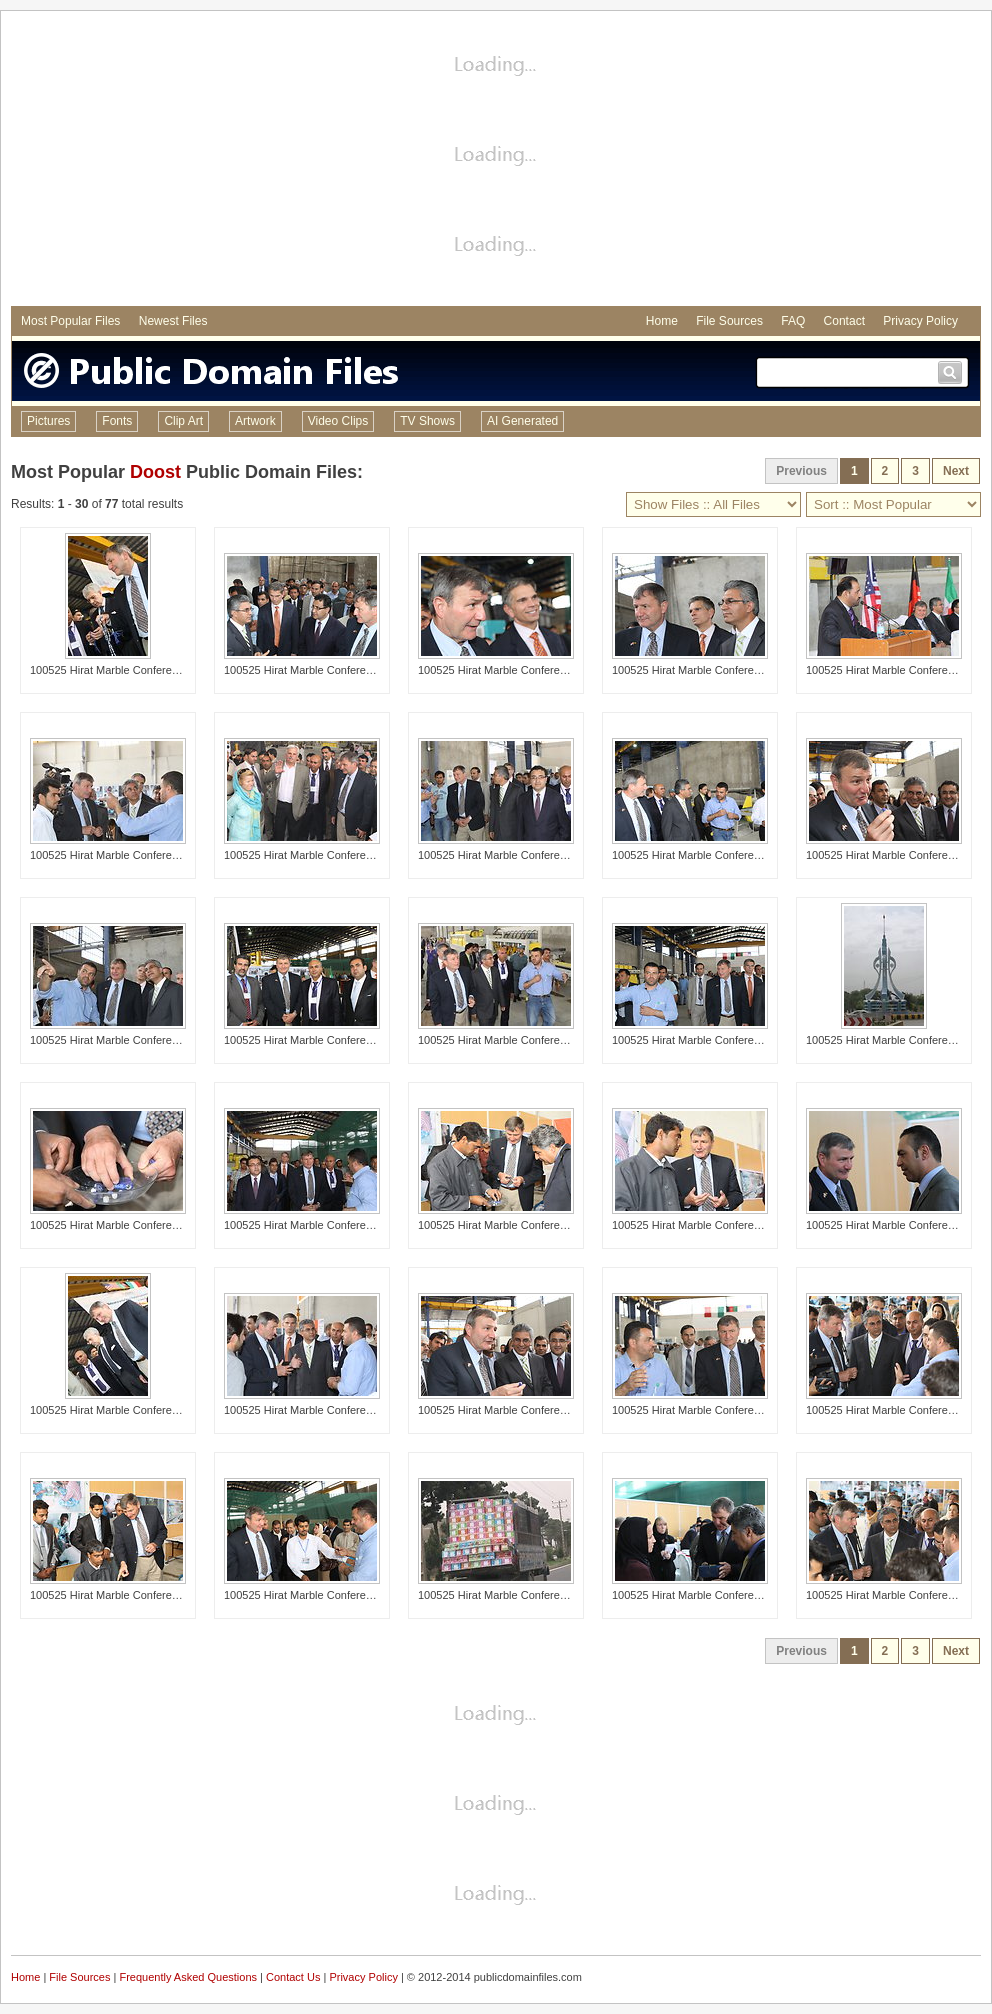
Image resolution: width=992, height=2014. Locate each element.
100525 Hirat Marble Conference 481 (314, 855)
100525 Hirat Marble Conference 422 (896, 1410)
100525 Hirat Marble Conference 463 (508, 670)
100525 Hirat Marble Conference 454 (314, 670)
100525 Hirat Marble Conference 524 (120, 1595)
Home (662, 321)
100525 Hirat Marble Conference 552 (896, 1225)
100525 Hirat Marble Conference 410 (702, 855)
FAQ (793, 321)
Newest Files (173, 321)
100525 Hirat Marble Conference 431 (702, 1410)
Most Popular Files (70, 321)
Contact (844, 321)
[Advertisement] (496, 161)
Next (956, 471)
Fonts (117, 421)
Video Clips (338, 421)
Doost (155, 472)
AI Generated (522, 421)
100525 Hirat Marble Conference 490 (120, 1410)
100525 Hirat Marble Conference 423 (896, 1595)
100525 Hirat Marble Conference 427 (508, 855)
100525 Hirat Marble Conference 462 (314, 1595)
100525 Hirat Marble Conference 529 (120, 1225)
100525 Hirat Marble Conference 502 (508, 1410)
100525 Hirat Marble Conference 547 (702, 1595)
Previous (801, 471)
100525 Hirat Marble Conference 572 (508, 1595)
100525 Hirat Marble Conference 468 (896, 670)
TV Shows (427, 421)
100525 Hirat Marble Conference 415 (120, 855)
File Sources (729, 321)
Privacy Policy (920, 321)
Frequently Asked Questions (188, 1977)
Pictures (48, 421)
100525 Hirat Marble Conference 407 (508, 1040)
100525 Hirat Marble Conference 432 (702, 1040)
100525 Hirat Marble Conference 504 (896, 855)
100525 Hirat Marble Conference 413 (314, 1410)
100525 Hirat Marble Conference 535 (702, 1225)
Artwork (255, 421)
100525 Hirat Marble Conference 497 (120, 670)
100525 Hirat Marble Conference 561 (314, 1040)
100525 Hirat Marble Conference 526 (508, 1225)
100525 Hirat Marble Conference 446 (702, 670)
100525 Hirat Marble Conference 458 (314, 1225)
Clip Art (183, 421)
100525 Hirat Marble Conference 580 (896, 1040)
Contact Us (293, 1977)
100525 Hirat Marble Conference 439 (120, 1040)
